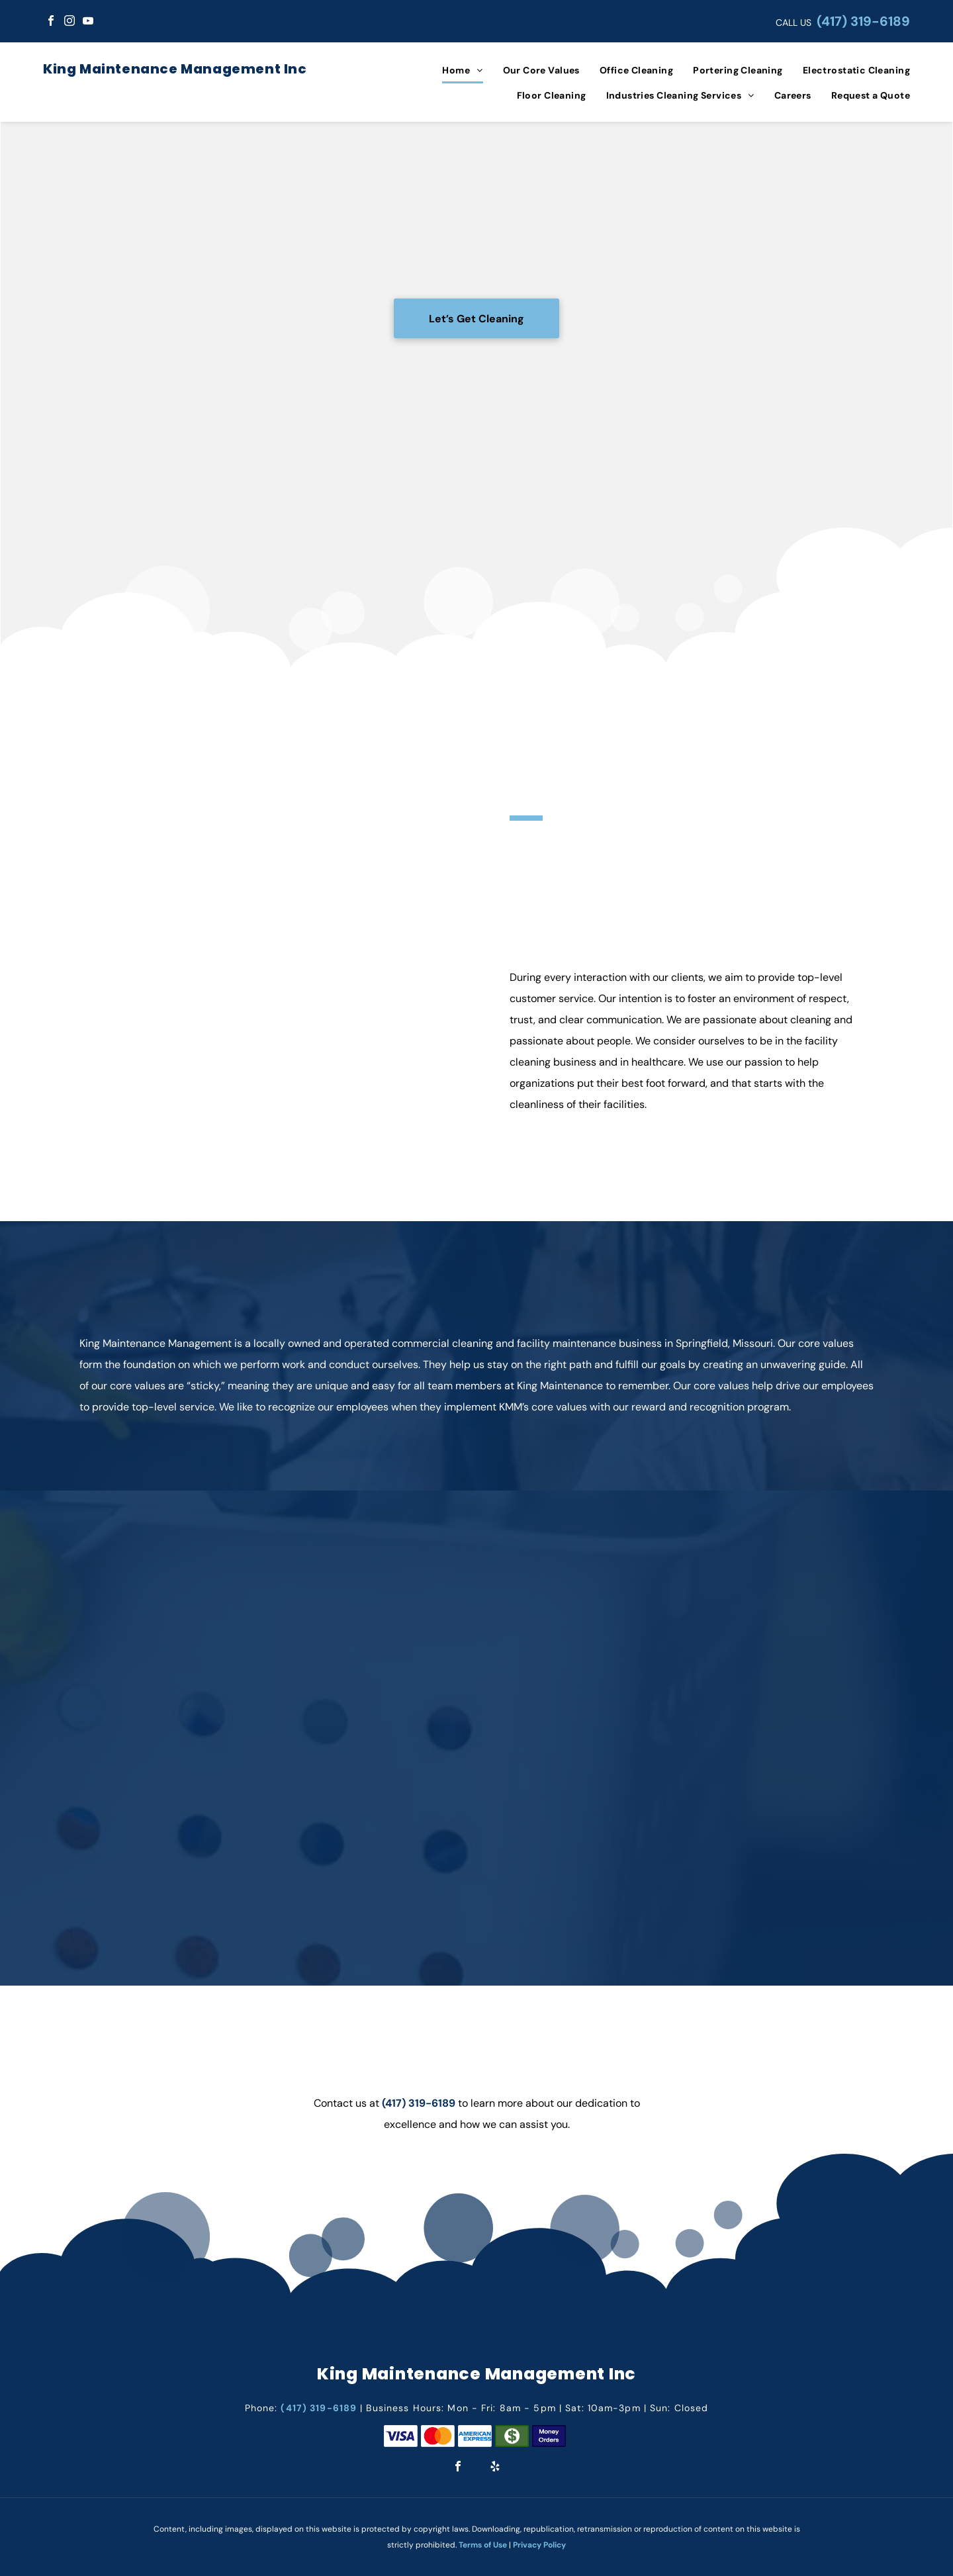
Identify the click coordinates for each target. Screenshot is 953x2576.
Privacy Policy (539, 2545)
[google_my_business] (106, 22)
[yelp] (495, 2467)
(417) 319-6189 (863, 21)
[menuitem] (452, 70)
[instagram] (69, 22)
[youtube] (88, 22)
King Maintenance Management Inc (175, 69)
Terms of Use (483, 2545)
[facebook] (51, 22)
